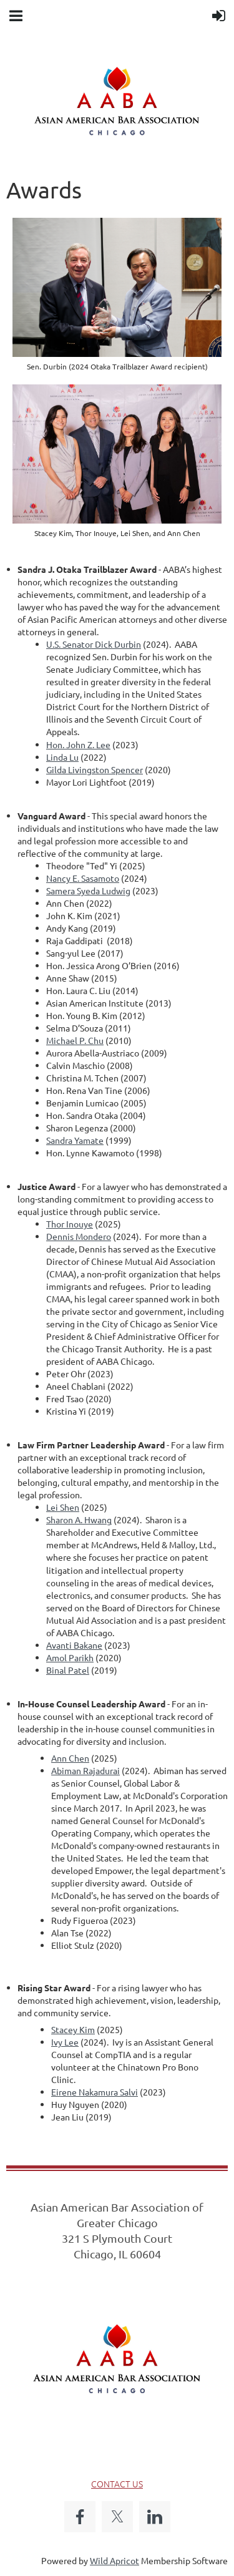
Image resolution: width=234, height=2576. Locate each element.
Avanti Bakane (74, 1645)
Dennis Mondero (78, 1236)
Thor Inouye (69, 1223)
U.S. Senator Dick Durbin (93, 644)
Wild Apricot (114, 2560)
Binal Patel (67, 1670)
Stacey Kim (73, 2029)
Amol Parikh (70, 1657)
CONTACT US (117, 2483)
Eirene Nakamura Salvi (94, 2091)
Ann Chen (70, 1758)
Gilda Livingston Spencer (94, 769)
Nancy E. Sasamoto (82, 878)
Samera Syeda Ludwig (88, 890)
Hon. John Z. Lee (78, 744)
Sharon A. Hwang (79, 1519)
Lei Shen (62, 1507)
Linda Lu (62, 757)
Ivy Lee (65, 2041)
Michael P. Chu (75, 1040)
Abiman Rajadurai (85, 1770)
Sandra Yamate (75, 1140)
